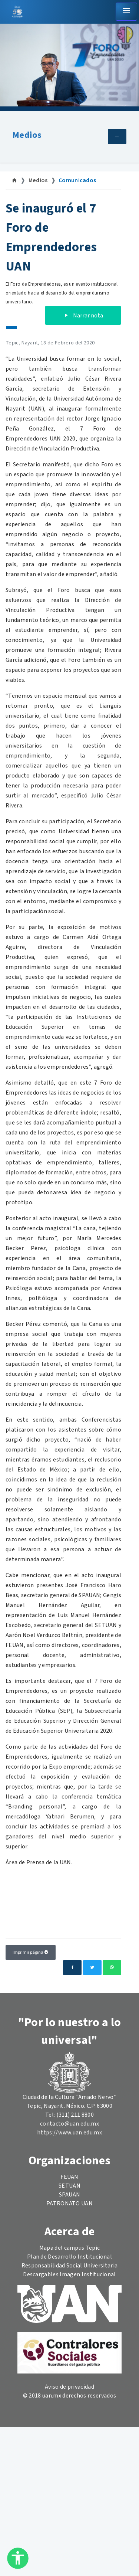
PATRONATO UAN (69, 2203)
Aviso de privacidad (69, 2387)
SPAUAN (69, 2195)
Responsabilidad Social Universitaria (69, 2266)
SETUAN (69, 2186)
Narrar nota (83, 316)
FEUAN (69, 2177)
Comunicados (77, 180)
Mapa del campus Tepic (69, 2248)
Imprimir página (31, 1952)
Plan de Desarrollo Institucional (69, 2257)
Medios (27, 135)
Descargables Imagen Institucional (69, 2274)
